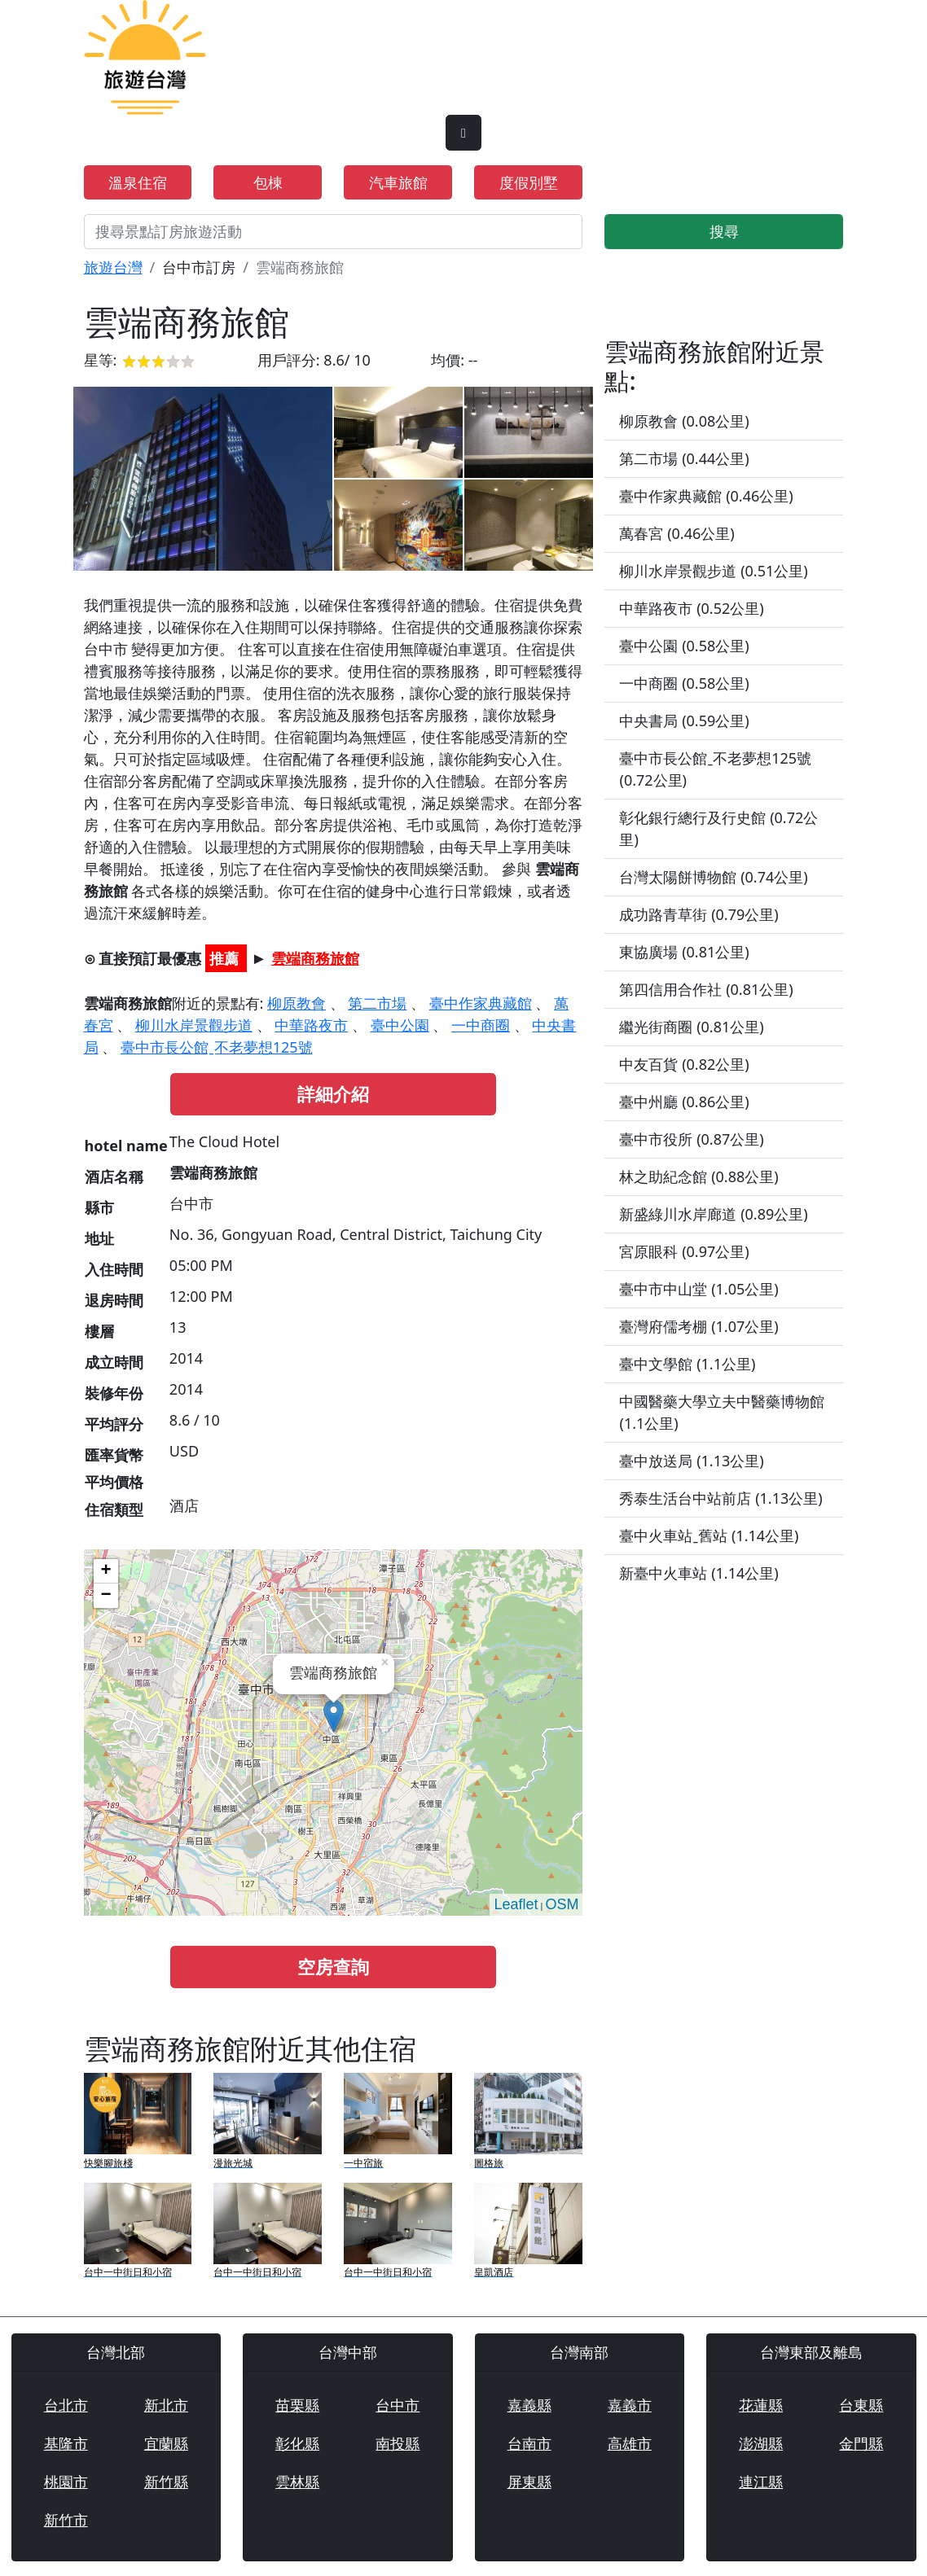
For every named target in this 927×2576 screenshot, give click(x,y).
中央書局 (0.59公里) (684, 720)
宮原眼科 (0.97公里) (684, 1251)
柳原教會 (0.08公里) (684, 421)
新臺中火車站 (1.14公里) (698, 1573)
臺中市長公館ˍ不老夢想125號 (217, 1047)
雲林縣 (297, 2481)
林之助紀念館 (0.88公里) (698, 1176)
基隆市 (66, 2443)
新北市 (166, 2405)
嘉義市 (630, 2405)
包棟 (268, 182)
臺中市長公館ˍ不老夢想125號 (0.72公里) (715, 769)
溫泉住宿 (137, 182)
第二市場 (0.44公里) (684, 458)
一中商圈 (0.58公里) (684, 683)
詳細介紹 (333, 1094)
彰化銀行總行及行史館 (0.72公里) (718, 828)
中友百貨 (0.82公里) (684, 1064)
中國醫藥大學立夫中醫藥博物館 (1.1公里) (721, 1412)
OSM (561, 1904)
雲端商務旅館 (315, 958)
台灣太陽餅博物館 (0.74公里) (713, 877)
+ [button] (105, 1571)
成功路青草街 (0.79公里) (698, 914)
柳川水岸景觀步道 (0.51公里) (713, 570)
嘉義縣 (529, 2405)
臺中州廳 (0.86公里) (684, 1101)
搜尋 (724, 231)
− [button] (105, 1596)
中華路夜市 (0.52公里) (691, 608)
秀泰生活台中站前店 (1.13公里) (720, 1498)
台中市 (398, 2405)
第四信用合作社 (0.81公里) (706, 989)
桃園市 (66, 2481)
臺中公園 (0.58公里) (684, 645)
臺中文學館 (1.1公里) (687, 1363)
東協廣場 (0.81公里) (684, 952)
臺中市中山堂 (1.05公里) (698, 1289)
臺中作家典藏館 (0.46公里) (706, 496)
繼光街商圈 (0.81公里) (691, 1026)
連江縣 (761, 2481)
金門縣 (861, 2443)
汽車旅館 (398, 182)
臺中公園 (400, 1025)
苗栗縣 (297, 2405)
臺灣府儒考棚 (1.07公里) (698, 1326)
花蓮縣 (761, 2405)
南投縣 (398, 2443)
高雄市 (630, 2443)
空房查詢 (333, 1966)
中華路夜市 (311, 1025)
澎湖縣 (761, 2443)
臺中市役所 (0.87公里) (691, 1139)
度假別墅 (528, 182)
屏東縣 (529, 2481)
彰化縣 (297, 2443)
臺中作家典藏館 (480, 1003)
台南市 (529, 2443)
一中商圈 (480, 1025)
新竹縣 (166, 2481)
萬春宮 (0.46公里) (676, 533)
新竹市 (66, 2520)
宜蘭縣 (166, 2443)
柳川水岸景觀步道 (194, 1025)
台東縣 (861, 2405)
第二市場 (377, 1003)
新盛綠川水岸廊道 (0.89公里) (713, 1214)
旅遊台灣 (113, 267)
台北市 (66, 2405)
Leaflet (516, 1904)
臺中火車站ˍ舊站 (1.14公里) (708, 1535)
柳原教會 (296, 1003)
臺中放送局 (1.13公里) (691, 1460)
